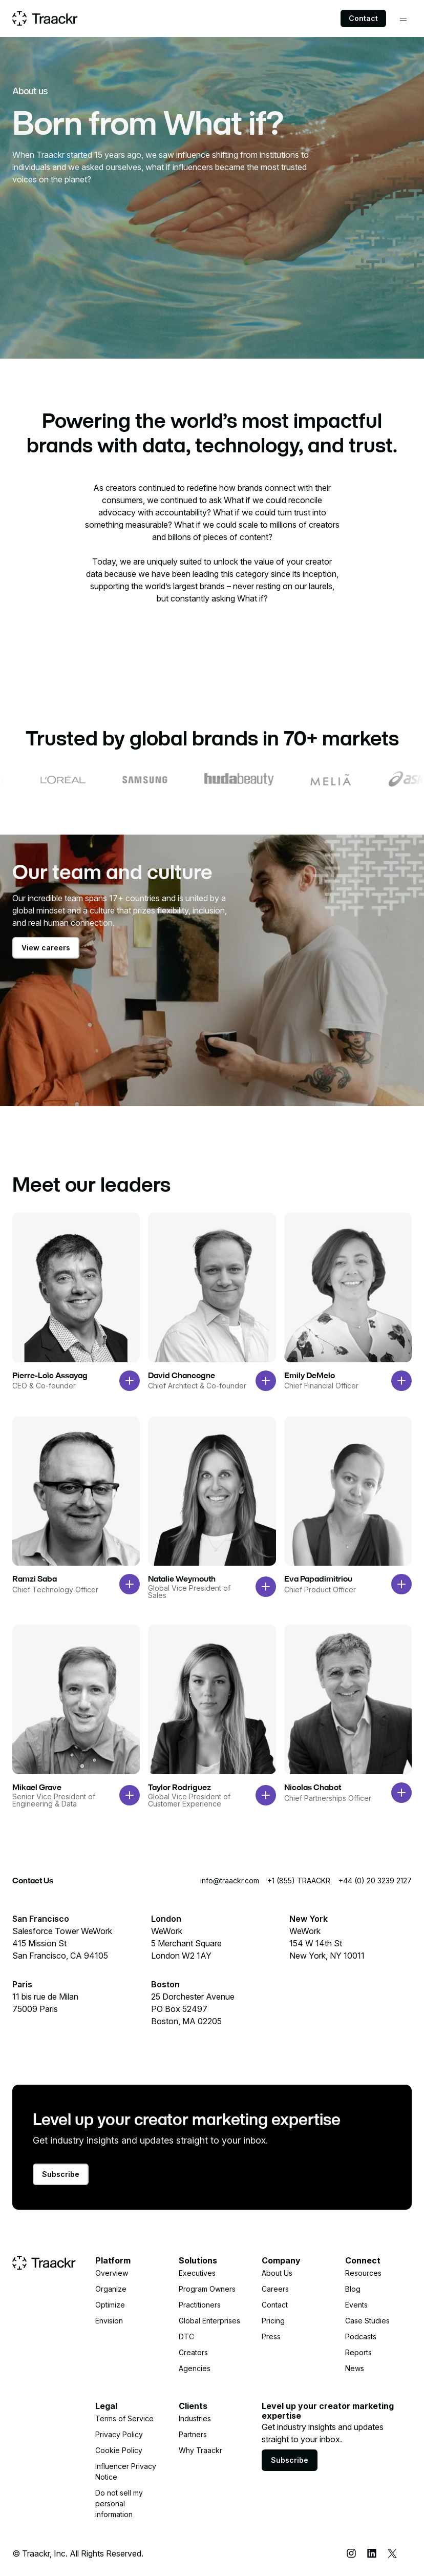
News (354, 2368)
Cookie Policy (118, 2450)
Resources (363, 2273)
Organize (110, 2288)
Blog (353, 2288)
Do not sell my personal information (119, 2503)
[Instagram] (351, 2553)
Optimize (110, 2304)
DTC (186, 2336)
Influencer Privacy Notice (125, 2471)
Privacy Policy (119, 2434)
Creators (193, 2352)
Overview (111, 2273)
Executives (197, 2273)
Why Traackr (200, 2450)
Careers (275, 2288)
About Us (277, 2273)
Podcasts (360, 2336)
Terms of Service (124, 2418)
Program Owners (207, 2288)
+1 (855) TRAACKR (298, 1880)
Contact (363, 18)
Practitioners (200, 2304)
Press (271, 2336)
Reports (358, 2352)
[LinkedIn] (372, 2553)
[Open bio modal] (129, 1380)
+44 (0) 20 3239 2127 (375, 1880)
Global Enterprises (209, 2320)
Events (356, 2304)
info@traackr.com (229, 1880)
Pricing (273, 2320)
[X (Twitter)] (392, 2553)
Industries (195, 2418)
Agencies (194, 2368)
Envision (109, 2320)
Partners (193, 2434)
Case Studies (367, 2320)
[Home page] (45, 18)
